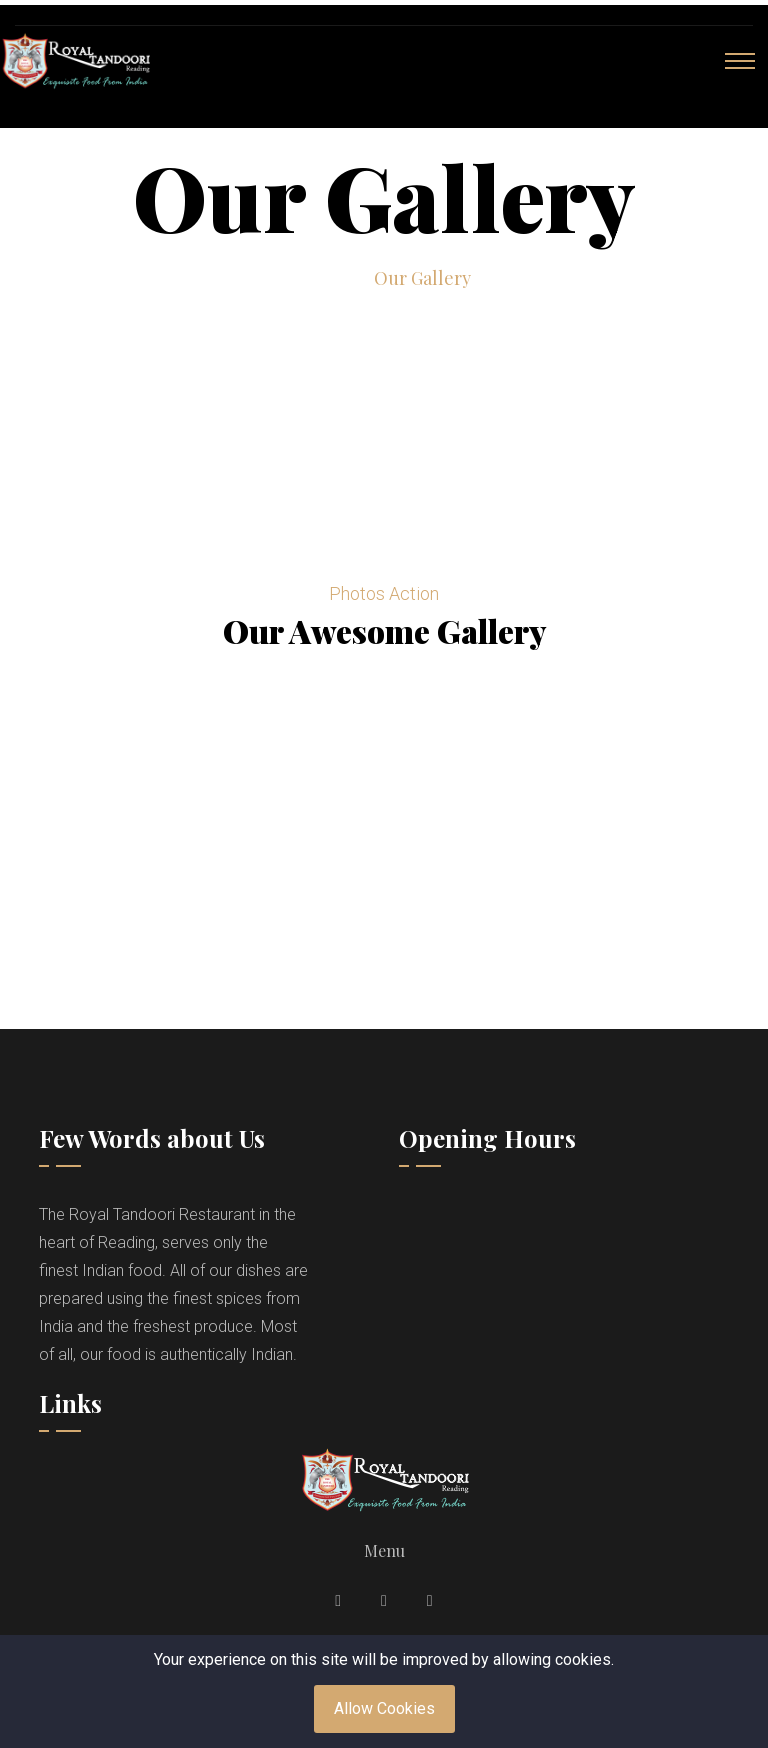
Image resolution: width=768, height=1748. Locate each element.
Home (322, 278)
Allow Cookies (384, 1708)
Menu (384, 1550)
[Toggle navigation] (740, 61)
